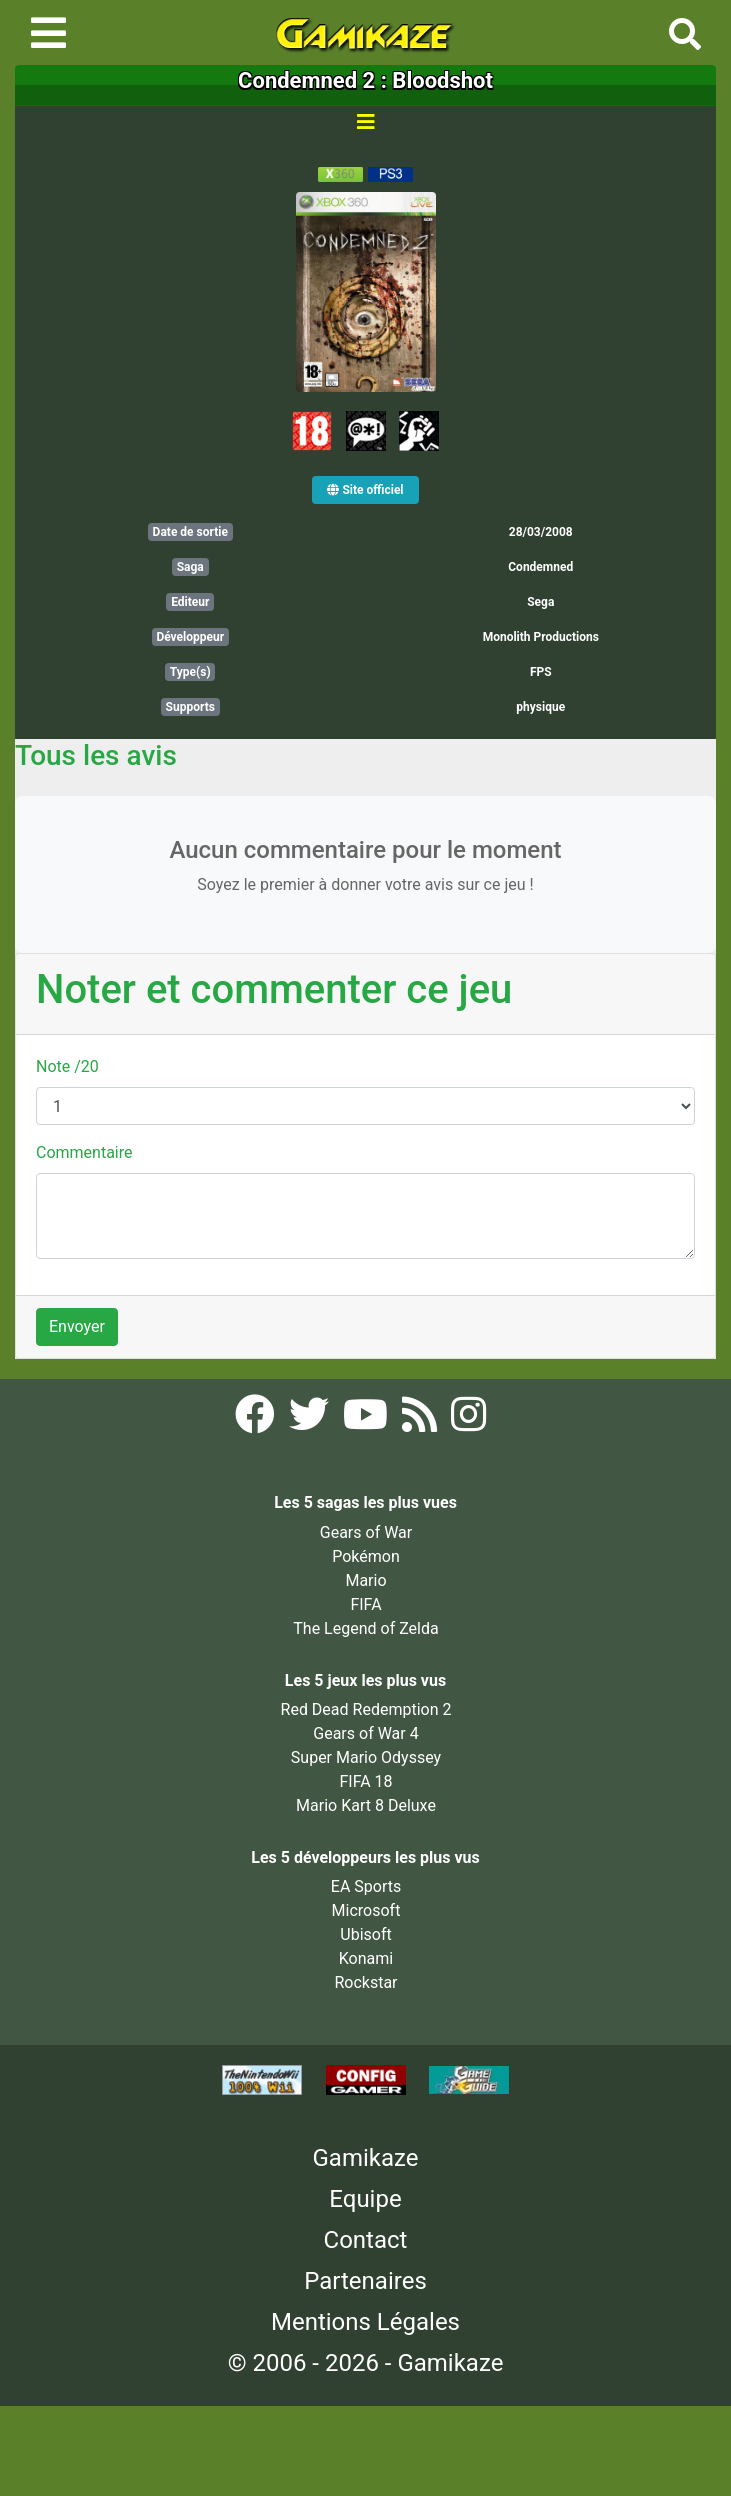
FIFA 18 (365, 1781)
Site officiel (365, 490)
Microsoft (366, 1910)
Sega (540, 602)
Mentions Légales (365, 2322)
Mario (365, 1580)
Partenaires (365, 2281)
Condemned (540, 567)
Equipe (365, 2199)
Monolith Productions (541, 637)
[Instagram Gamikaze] (468, 1420)
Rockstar (365, 1982)
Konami (366, 1958)
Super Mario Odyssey (366, 1757)
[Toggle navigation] (48, 33)
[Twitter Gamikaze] (311, 1420)
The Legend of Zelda (365, 1628)
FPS (541, 672)
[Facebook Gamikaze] (257, 1420)
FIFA (365, 1604)
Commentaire (84, 1152)
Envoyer (77, 1326)
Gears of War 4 (365, 1733)
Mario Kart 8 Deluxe (366, 1805)
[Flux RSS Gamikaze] (421, 1420)
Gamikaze (366, 2158)
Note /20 (67, 1066)
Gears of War (366, 1532)
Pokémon (366, 1556)
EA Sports (366, 1886)
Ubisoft (365, 1934)
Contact (366, 2240)
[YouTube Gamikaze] (367, 1420)
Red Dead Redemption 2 (366, 1709)
